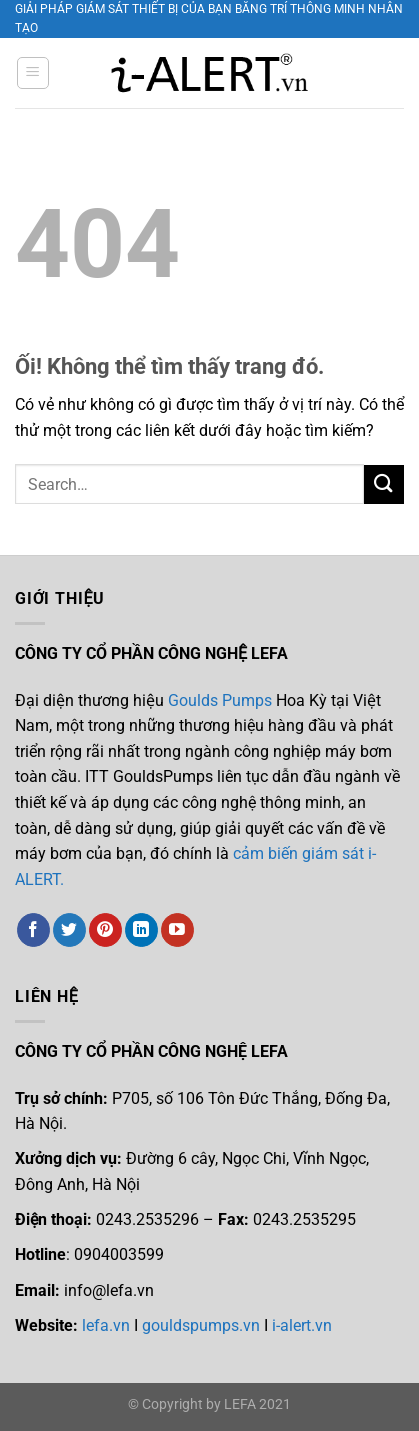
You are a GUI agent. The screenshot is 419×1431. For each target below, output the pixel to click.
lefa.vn (106, 1325)
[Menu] (33, 73)
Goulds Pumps (220, 700)
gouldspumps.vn (201, 1325)
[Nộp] (384, 484)
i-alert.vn (300, 1325)
